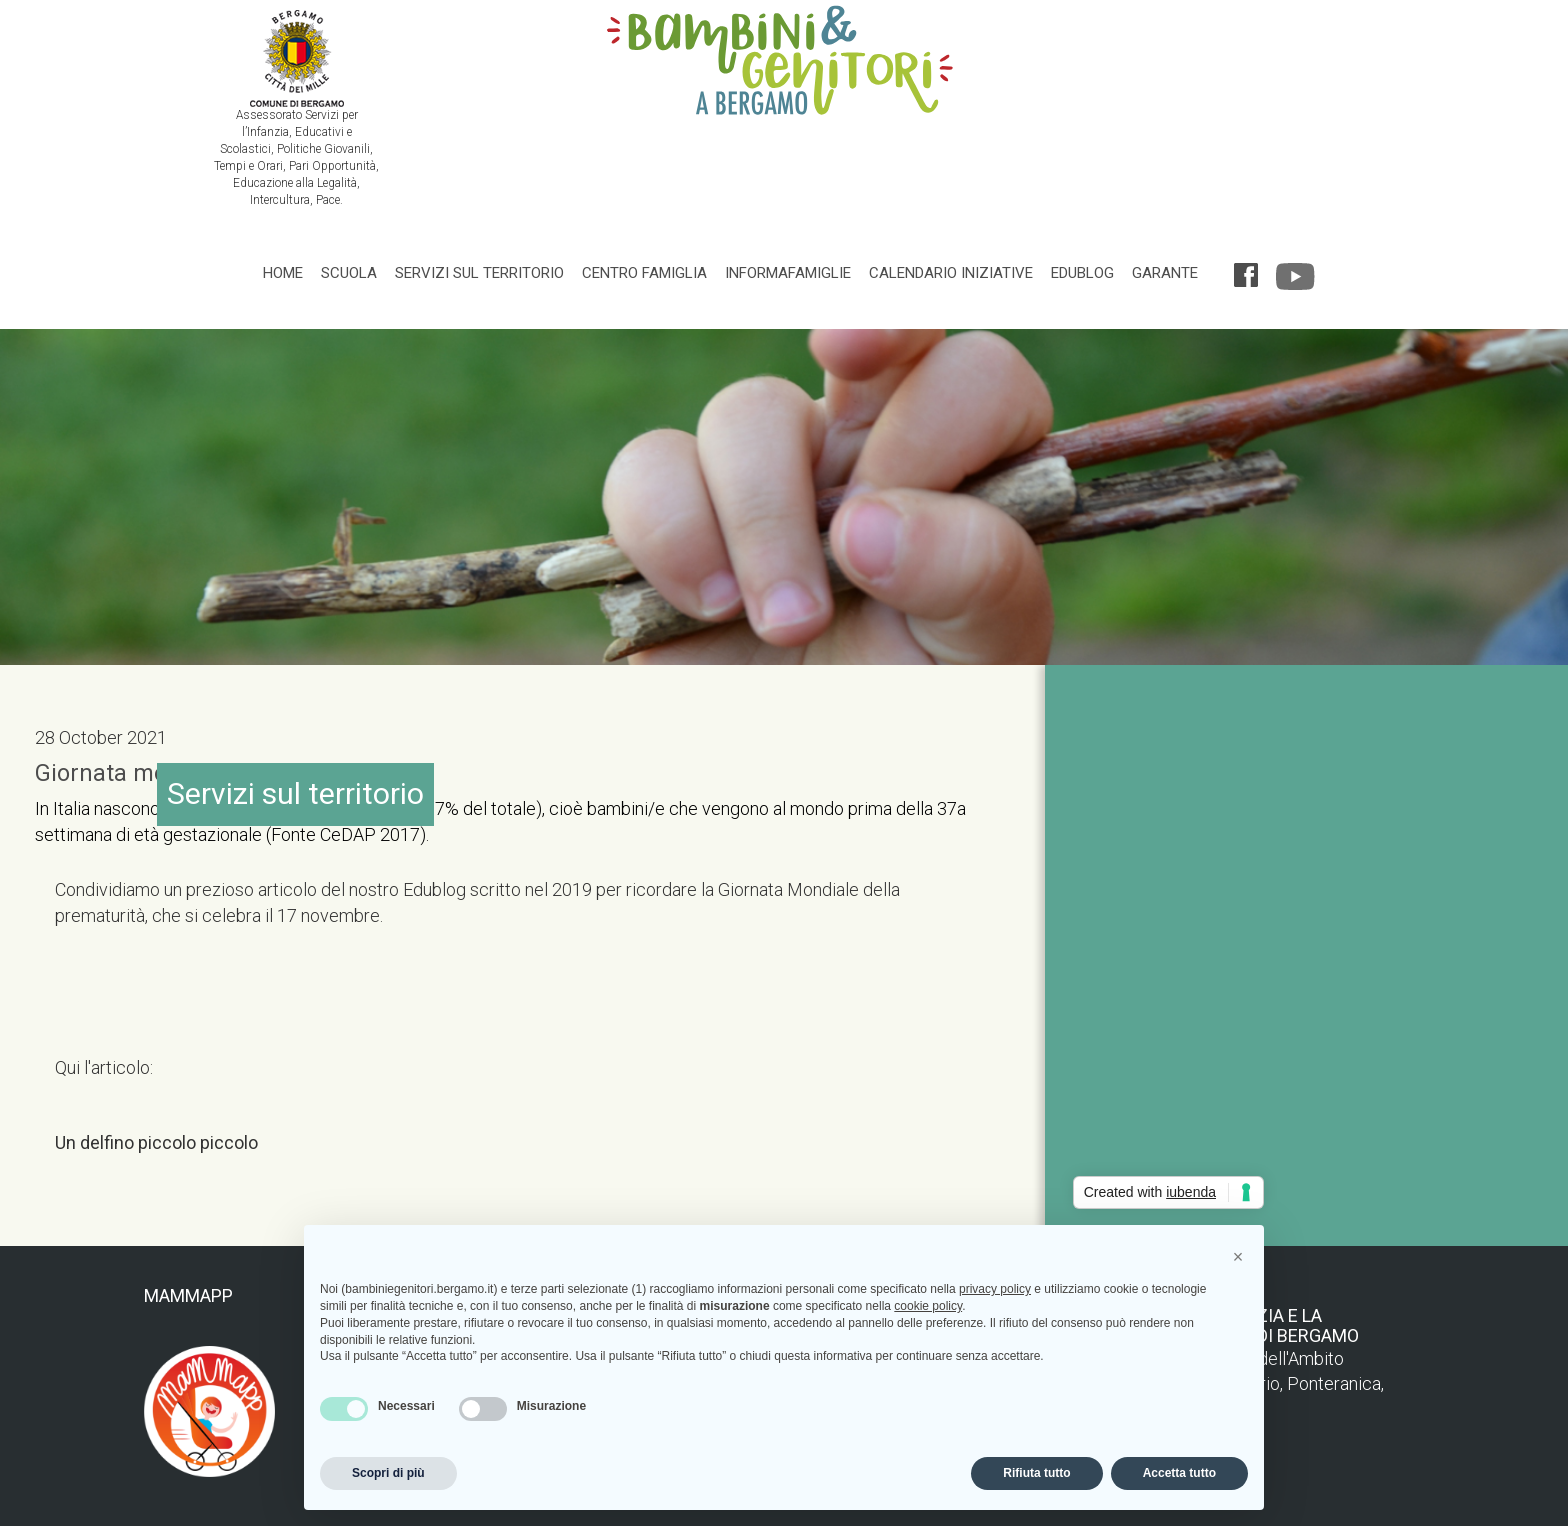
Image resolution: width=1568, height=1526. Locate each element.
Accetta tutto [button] (1179, 1473)
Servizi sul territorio (479, 273)
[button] (1238, 1257)
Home (283, 273)
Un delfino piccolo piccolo (156, 1142)
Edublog (1082, 273)
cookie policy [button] (928, 1306)
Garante (1165, 273)
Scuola (349, 273)
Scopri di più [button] (388, 1473)
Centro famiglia (644, 273)
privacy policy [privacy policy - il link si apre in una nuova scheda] (995, 1289)
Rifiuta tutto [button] (1036, 1473)
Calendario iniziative (951, 273)
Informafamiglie (788, 273)
